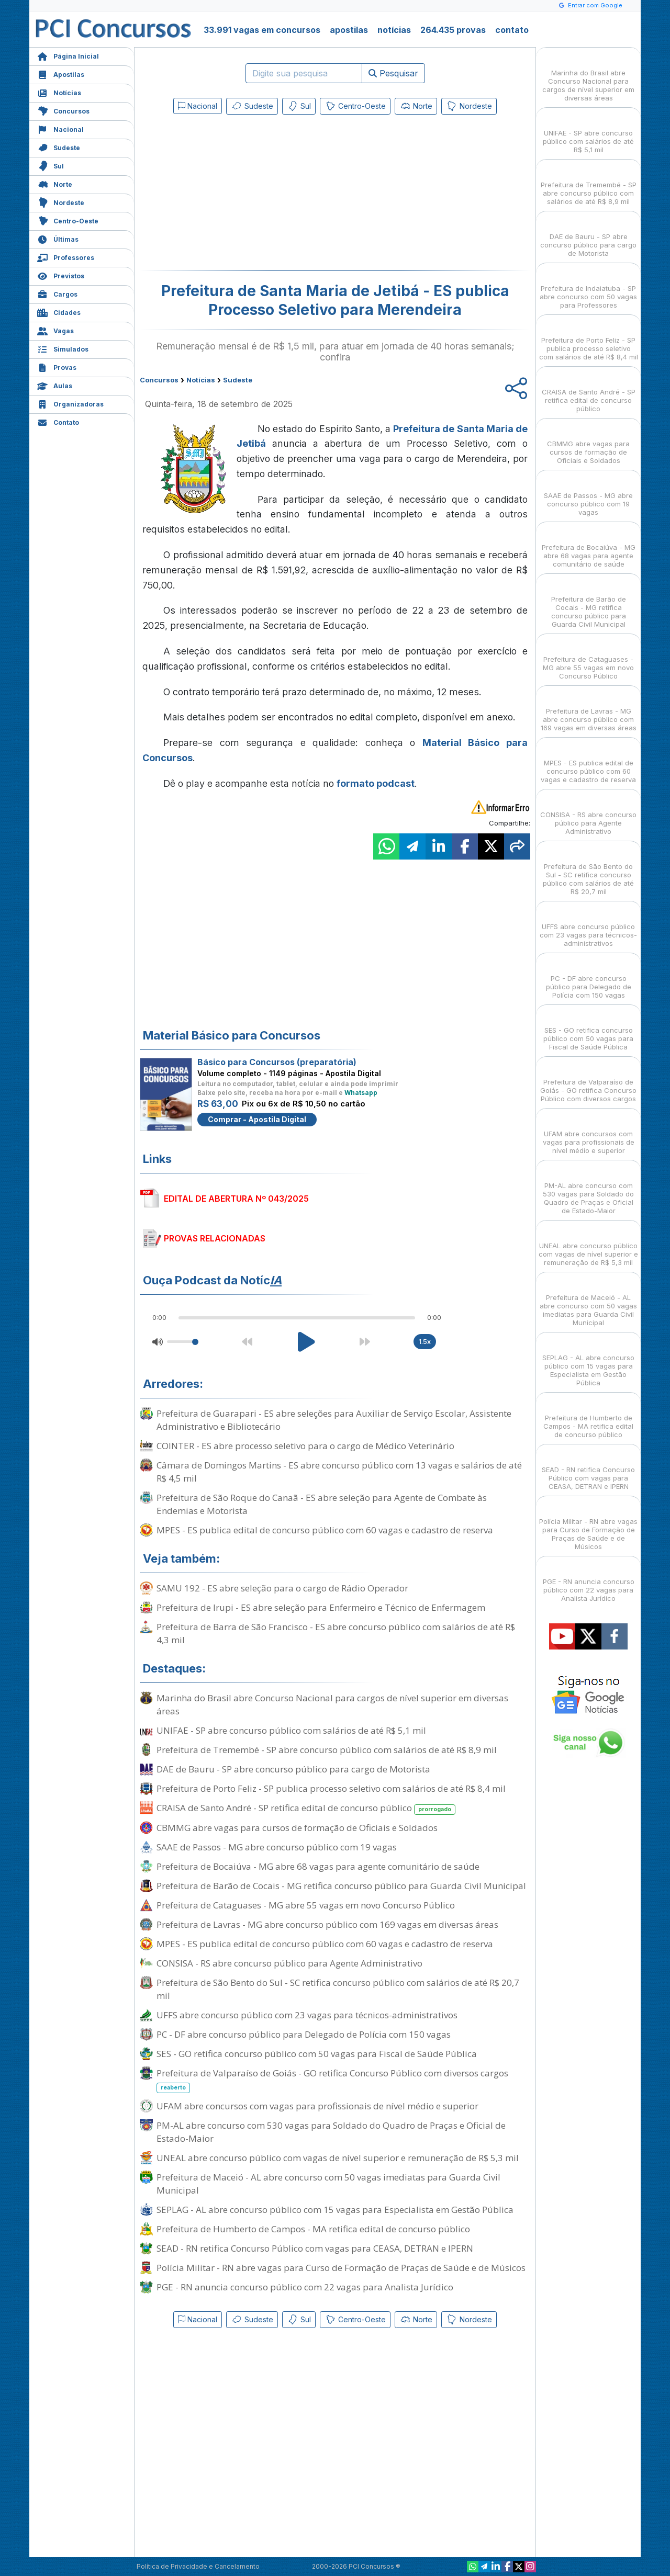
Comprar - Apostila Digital (257, 1119)
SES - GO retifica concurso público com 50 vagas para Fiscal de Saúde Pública (317, 2054)
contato (512, 30)
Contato (58, 421)
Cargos (57, 293)
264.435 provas (453, 30)
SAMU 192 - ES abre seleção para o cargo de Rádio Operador (282, 1588)
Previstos (60, 275)
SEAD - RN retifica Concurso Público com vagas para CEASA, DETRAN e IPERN (315, 2248)
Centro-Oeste (67, 220)
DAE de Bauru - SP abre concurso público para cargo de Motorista (293, 1769)
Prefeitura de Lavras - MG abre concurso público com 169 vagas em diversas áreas (327, 1924)
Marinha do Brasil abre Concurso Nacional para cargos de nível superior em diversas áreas (332, 1704)
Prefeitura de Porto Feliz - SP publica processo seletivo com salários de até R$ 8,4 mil (331, 1788)
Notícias (59, 92)
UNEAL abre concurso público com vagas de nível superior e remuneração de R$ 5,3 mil (338, 2158)
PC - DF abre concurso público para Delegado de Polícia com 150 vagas (304, 2034)
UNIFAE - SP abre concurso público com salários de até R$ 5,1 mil (291, 1730)
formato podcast (376, 783)
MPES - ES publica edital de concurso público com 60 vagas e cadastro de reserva (325, 1530)
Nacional (60, 128)
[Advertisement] (249, 194)
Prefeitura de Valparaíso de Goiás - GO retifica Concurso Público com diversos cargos (332, 2080)
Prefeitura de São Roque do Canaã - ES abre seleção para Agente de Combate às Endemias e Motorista (322, 1504)
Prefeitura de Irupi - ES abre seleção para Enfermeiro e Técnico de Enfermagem (321, 1607)
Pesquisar (393, 73)
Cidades (59, 312)
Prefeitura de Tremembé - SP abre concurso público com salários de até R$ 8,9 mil (327, 1750)
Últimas (58, 238)
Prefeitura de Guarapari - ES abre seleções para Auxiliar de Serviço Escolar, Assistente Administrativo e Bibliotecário (334, 1419)
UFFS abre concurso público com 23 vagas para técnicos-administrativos (307, 2015)
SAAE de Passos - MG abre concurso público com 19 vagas (277, 1847)
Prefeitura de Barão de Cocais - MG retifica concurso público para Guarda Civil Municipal (341, 1886)
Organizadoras (70, 403)
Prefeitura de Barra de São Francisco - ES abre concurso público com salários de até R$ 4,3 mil (336, 1633)
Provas (56, 366)
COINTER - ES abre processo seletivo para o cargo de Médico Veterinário (305, 1446)
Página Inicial (68, 55)
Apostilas (60, 73)
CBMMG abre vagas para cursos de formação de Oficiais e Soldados (297, 1828)
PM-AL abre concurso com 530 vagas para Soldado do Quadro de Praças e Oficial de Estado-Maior (331, 2131)
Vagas (55, 330)
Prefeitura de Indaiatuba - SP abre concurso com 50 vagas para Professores (588, 287)
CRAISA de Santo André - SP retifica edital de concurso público (306, 1808)
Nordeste (60, 201)
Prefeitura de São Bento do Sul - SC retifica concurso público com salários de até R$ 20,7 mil (338, 1989)
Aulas (54, 385)
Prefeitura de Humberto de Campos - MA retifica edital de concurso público (313, 2229)
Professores (65, 257)
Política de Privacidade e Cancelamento (198, 2566)
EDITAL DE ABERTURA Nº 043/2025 (236, 1198)
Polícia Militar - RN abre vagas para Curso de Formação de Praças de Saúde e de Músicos (341, 2268)
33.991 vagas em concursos (262, 30)
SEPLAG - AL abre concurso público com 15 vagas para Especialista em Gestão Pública (335, 2210)
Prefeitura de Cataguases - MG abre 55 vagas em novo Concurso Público (306, 1905)
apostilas (349, 30)
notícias (394, 30)
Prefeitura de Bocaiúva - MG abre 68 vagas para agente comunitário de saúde (318, 1866)
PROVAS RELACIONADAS (214, 1238)
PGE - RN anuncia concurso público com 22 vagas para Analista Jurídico (305, 2287)
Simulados (62, 348)
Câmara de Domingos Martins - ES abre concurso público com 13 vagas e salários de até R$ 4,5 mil (339, 1471)
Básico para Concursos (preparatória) (276, 1062)
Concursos (63, 110)
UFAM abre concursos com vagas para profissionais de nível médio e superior (317, 2106)
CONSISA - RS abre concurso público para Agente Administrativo (289, 1963)
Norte (54, 183)
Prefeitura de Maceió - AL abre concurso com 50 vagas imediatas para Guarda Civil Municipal (328, 2183)
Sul (50, 165)
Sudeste (58, 146)
